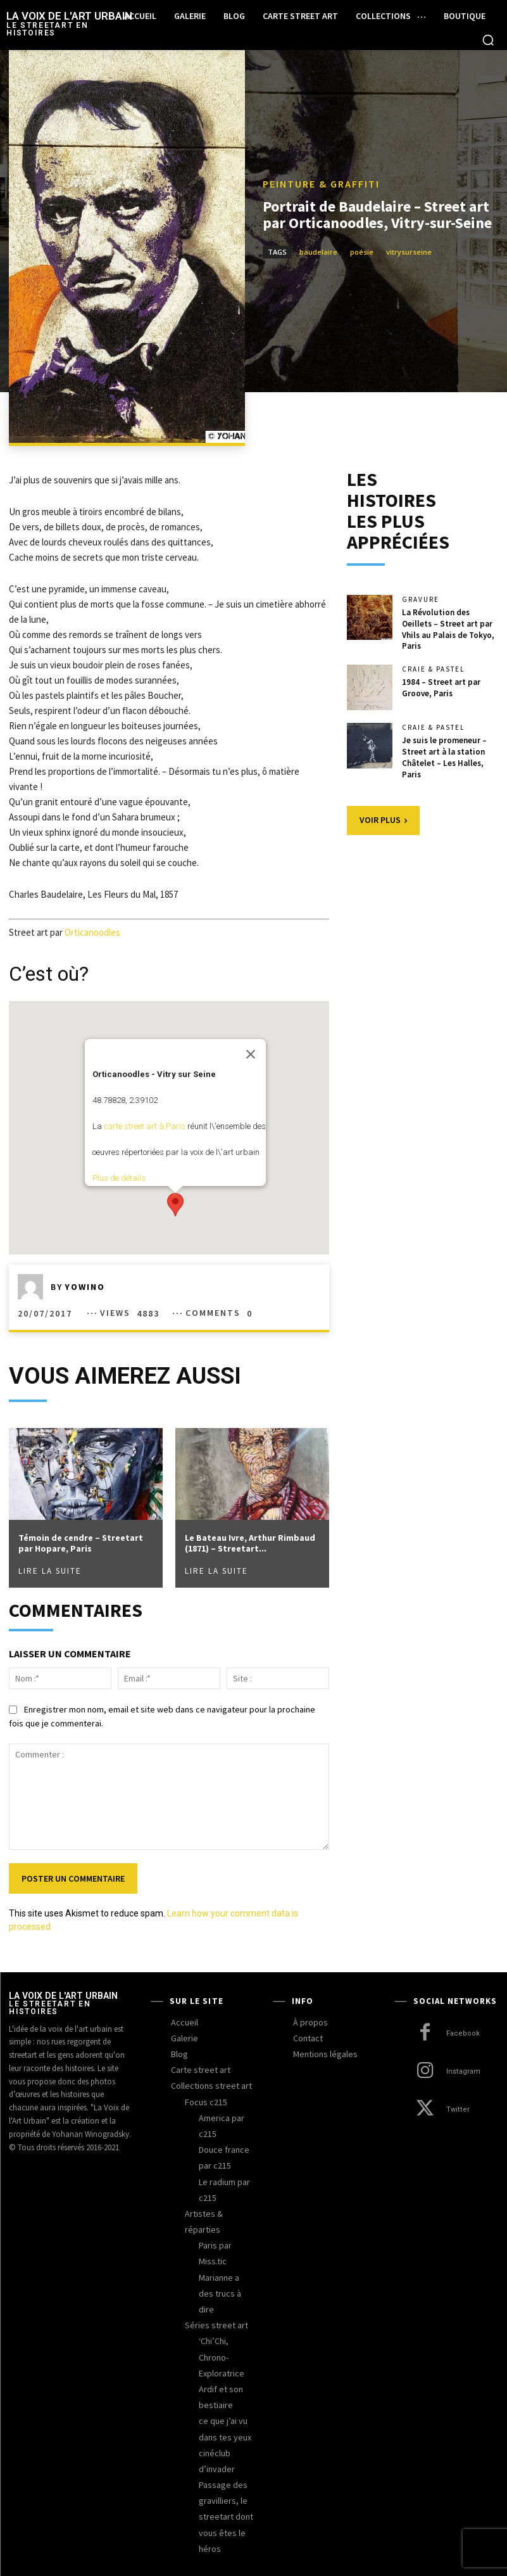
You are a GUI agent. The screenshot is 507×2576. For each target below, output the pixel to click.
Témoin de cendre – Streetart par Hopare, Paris (80, 1543)
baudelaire (318, 252)
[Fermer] (250, 1054)
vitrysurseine (409, 252)
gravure (420, 599)
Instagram (463, 2071)
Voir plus (383, 814)
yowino (85, 1286)
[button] (488, 40)
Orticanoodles (92, 932)
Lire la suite (50, 1571)
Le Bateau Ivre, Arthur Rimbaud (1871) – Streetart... (250, 1543)
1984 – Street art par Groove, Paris (441, 685)
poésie (361, 252)
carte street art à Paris (144, 1126)
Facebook (463, 2033)
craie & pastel (433, 667)
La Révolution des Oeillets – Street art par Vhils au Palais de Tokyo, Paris (448, 627)
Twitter (457, 2109)
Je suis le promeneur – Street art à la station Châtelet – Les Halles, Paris (443, 753)
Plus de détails (119, 1178)
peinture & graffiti (321, 184)
